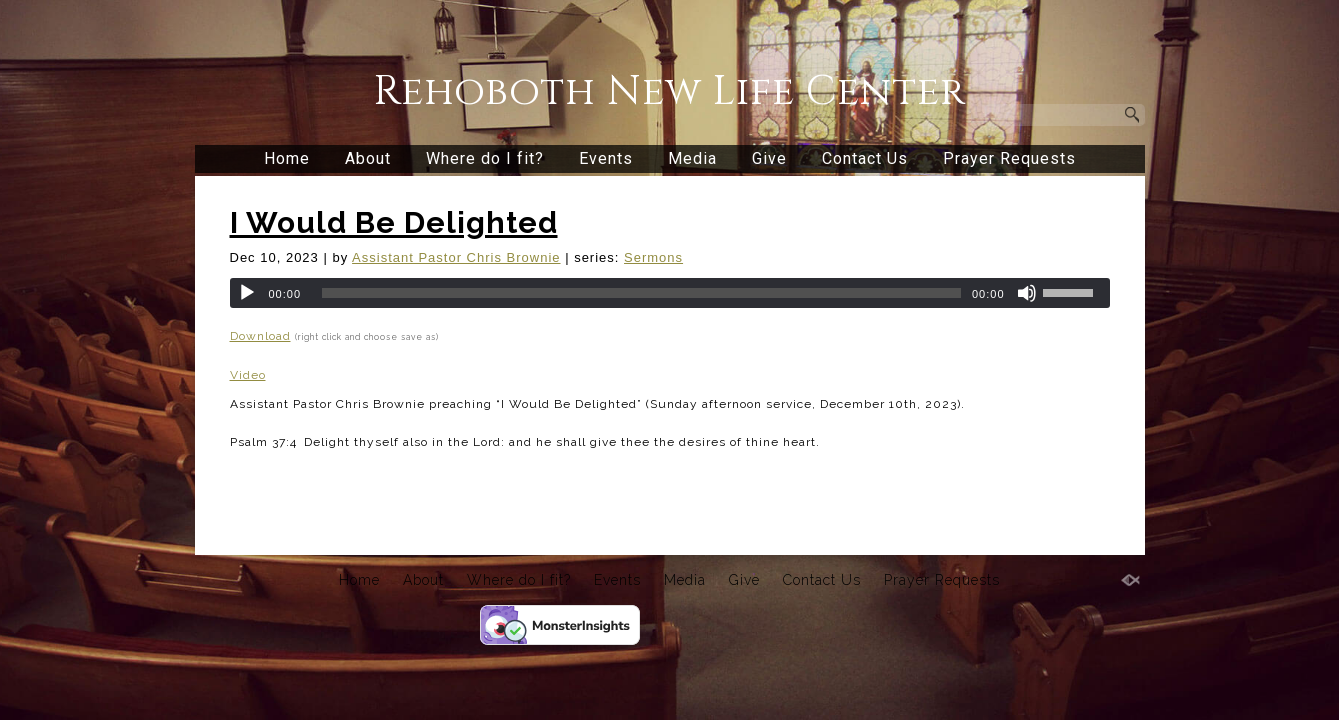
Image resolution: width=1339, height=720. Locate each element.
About (368, 158)
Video (248, 375)
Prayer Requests (1009, 158)
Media (692, 158)
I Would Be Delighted (394, 222)
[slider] (641, 293)
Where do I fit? (485, 158)
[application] (670, 293)
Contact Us (865, 158)
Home (287, 158)
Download (260, 336)
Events (606, 158)
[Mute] (1027, 293)
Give (769, 158)
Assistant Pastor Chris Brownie (456, 257)
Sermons (653, 257)
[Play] (247, 293)
